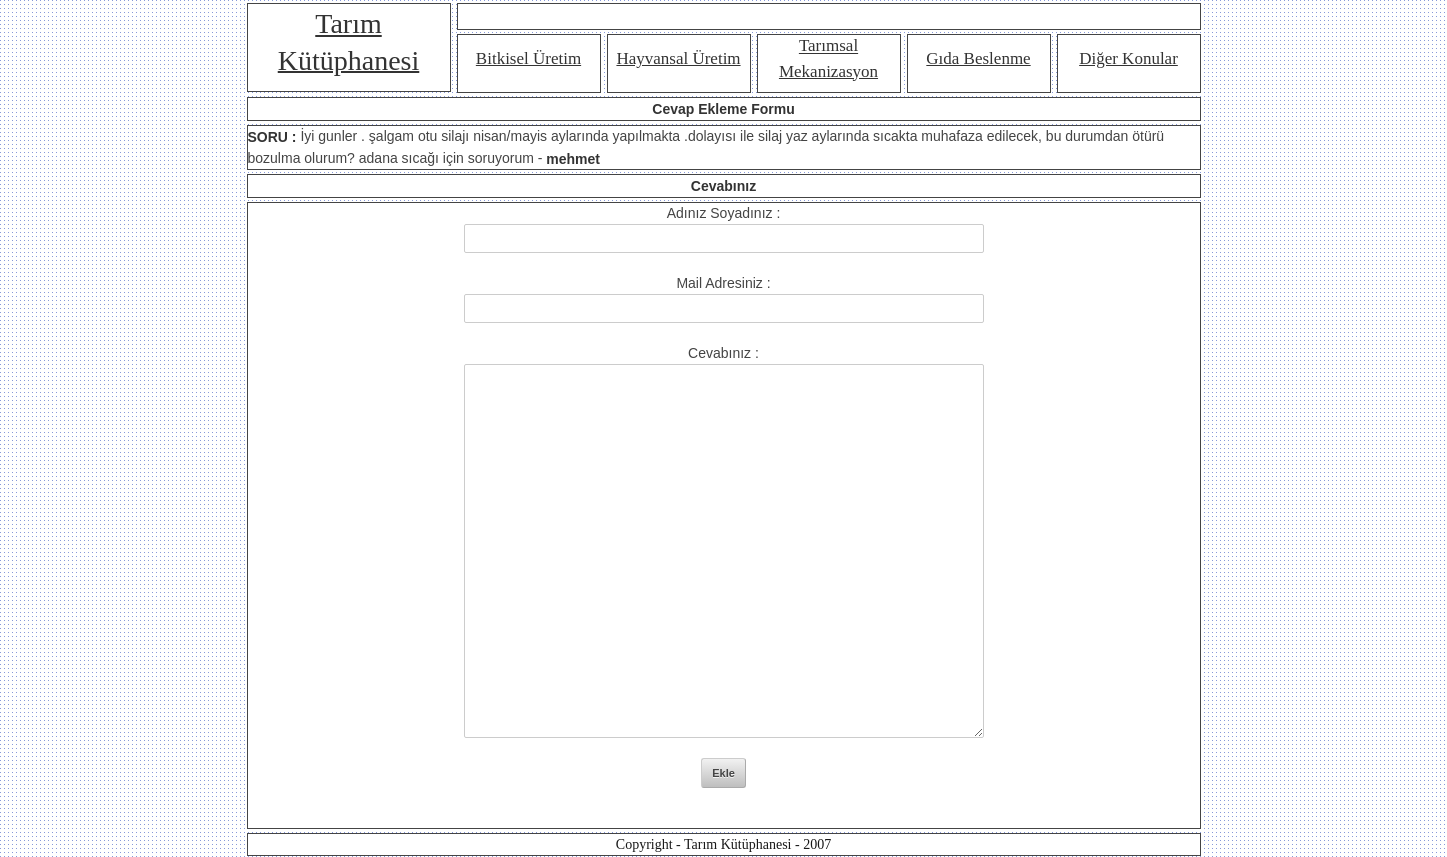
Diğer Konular (1128, 58)
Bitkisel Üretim (528, 58)
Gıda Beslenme (978, 58)
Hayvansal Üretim (678, 58)
